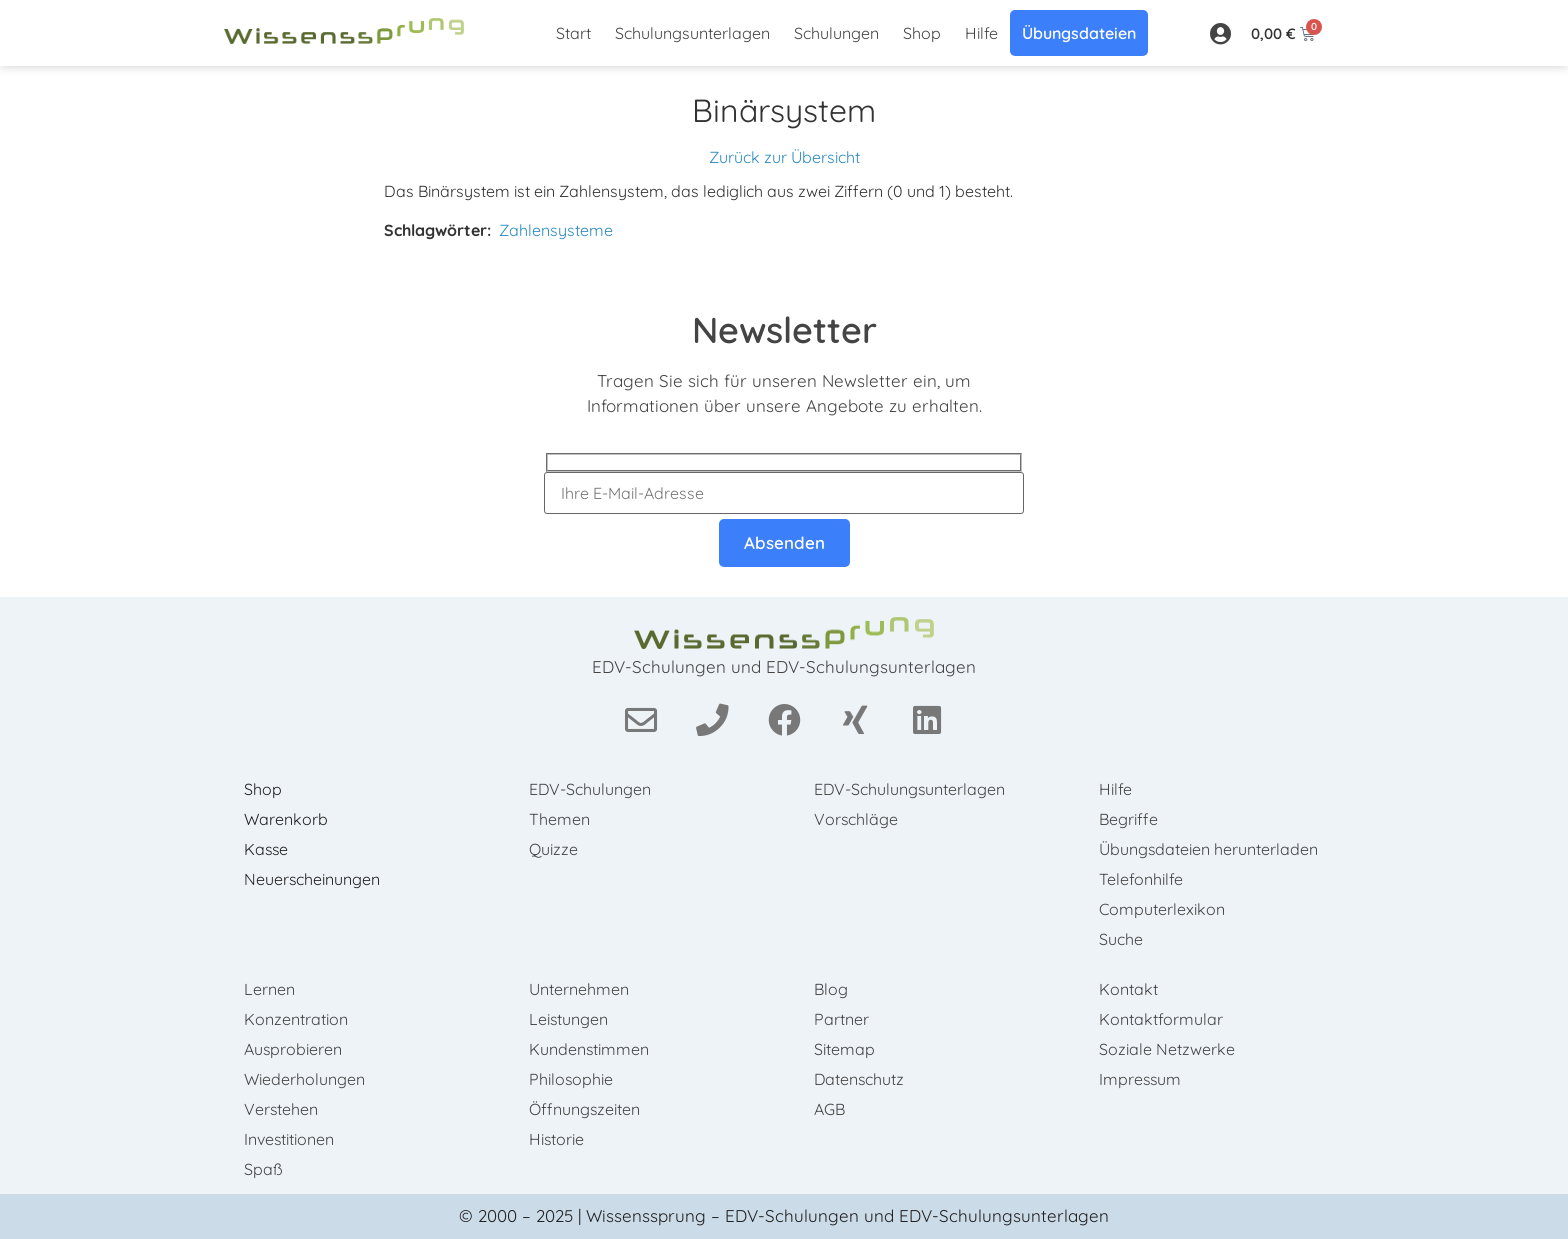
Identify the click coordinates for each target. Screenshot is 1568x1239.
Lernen (269, 989)
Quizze (553, 849)
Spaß (263, 1169)
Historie (557, 1139)
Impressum (1141, 1079)
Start (573, 33)
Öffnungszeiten (585, 1109)
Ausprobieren (293, 1049)
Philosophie (571, 1079)
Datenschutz (860, 1079)
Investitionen (289, 1139)
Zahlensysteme (556, 230)
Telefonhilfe (1141, 879)
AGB (829, 1109)
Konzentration (296, 1019)
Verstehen (281, 1109)
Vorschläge (856, 819)
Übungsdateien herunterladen (1209, 849)
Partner (841, 1019)
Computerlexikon (1162, 909)
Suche (1121, 939)
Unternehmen (579, 989)
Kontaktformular (1161, 1019)
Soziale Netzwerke (1167, 1049)
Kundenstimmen (589, 1049)
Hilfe (981, 33)
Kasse (267, 849)
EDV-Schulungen (590, 789)
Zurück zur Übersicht (784, 157)
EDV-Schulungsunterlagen (910, 789)
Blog (831, 989)
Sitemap (844, 1049)
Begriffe (1128, 819)
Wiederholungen (304, 1079)
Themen (559, 819)
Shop (922, 33)
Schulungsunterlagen (692, 33)
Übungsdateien (1079, 33)
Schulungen (836, 33)
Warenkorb (286, 819)
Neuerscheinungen (312, 879)
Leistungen (569, 1019)
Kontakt (1128, 989)
